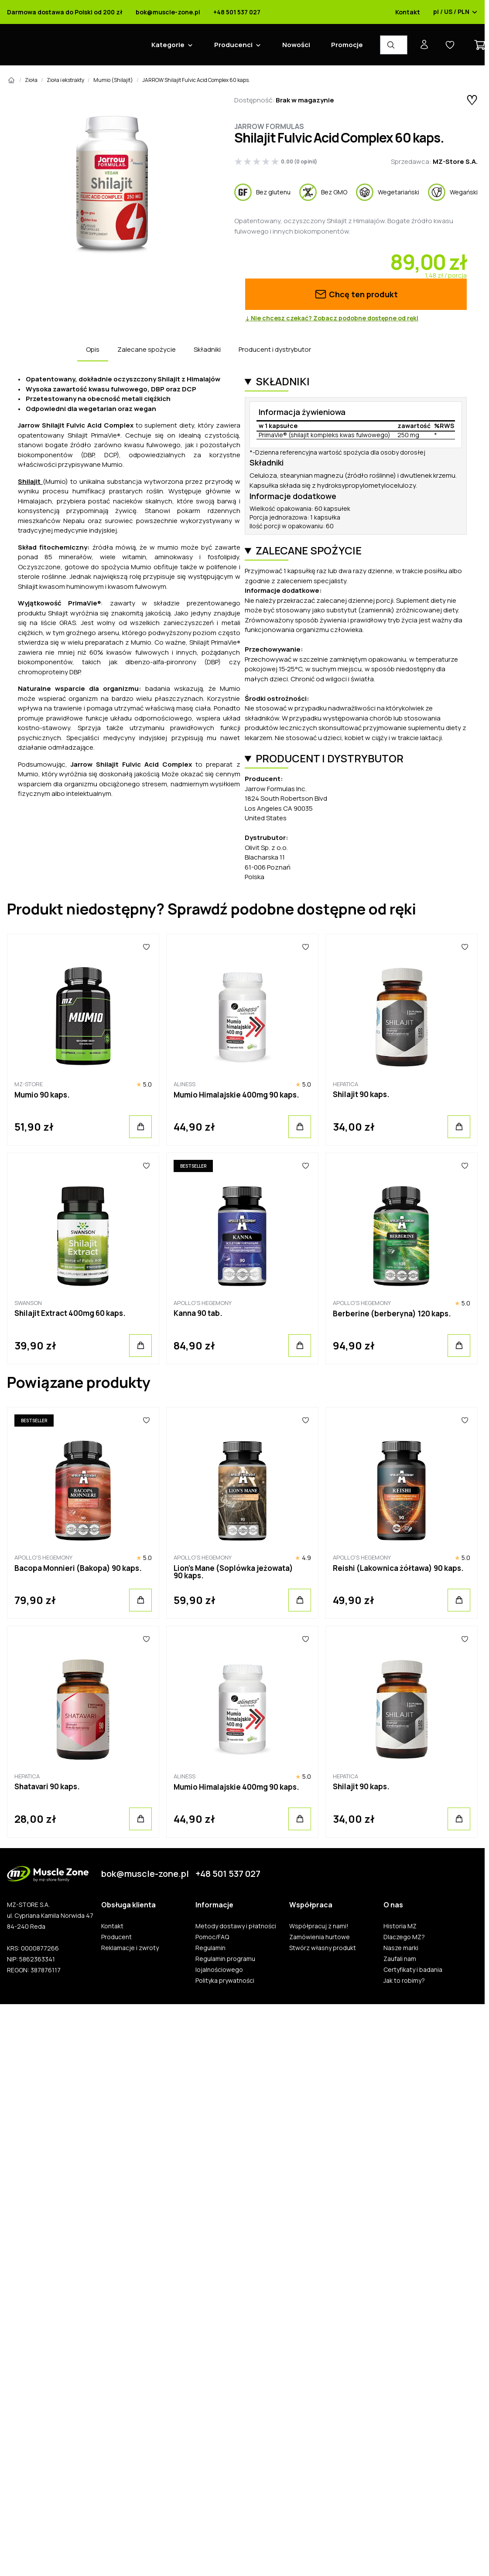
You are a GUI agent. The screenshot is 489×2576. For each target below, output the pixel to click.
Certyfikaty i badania (412, 1970)
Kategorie (168, 44)
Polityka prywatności (224, 1981)
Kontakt (407, 12)
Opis (92, 349)
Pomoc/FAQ (212, 1937)
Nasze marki (400, 1948)
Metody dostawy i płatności (235, 1926)
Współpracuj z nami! (319, 1926)
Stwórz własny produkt (322, 1948)
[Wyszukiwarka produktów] (393, 44)
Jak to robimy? (404, 1981)
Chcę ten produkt (356, 294)
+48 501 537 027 (236, 12)
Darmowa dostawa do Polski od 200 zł (65, 12)
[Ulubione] (146, 947)
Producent (116, 1937)
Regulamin (210, 1948)
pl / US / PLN (455, 12)
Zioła (31, 80)
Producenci (233, 44)
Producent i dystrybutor (275, 349)
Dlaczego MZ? (404, 1937)
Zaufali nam (399, 1959)
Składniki (207, 349)
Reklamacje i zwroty (130, 1948)
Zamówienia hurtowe (319, 1937)
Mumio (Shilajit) (113, 80)
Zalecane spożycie (146, 349)
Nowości (296, 44)
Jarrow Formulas (269, 126)
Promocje (347, 44)
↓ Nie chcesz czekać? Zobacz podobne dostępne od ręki (331, 318)
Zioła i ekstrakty (65, 80)
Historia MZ (400, 1926)
